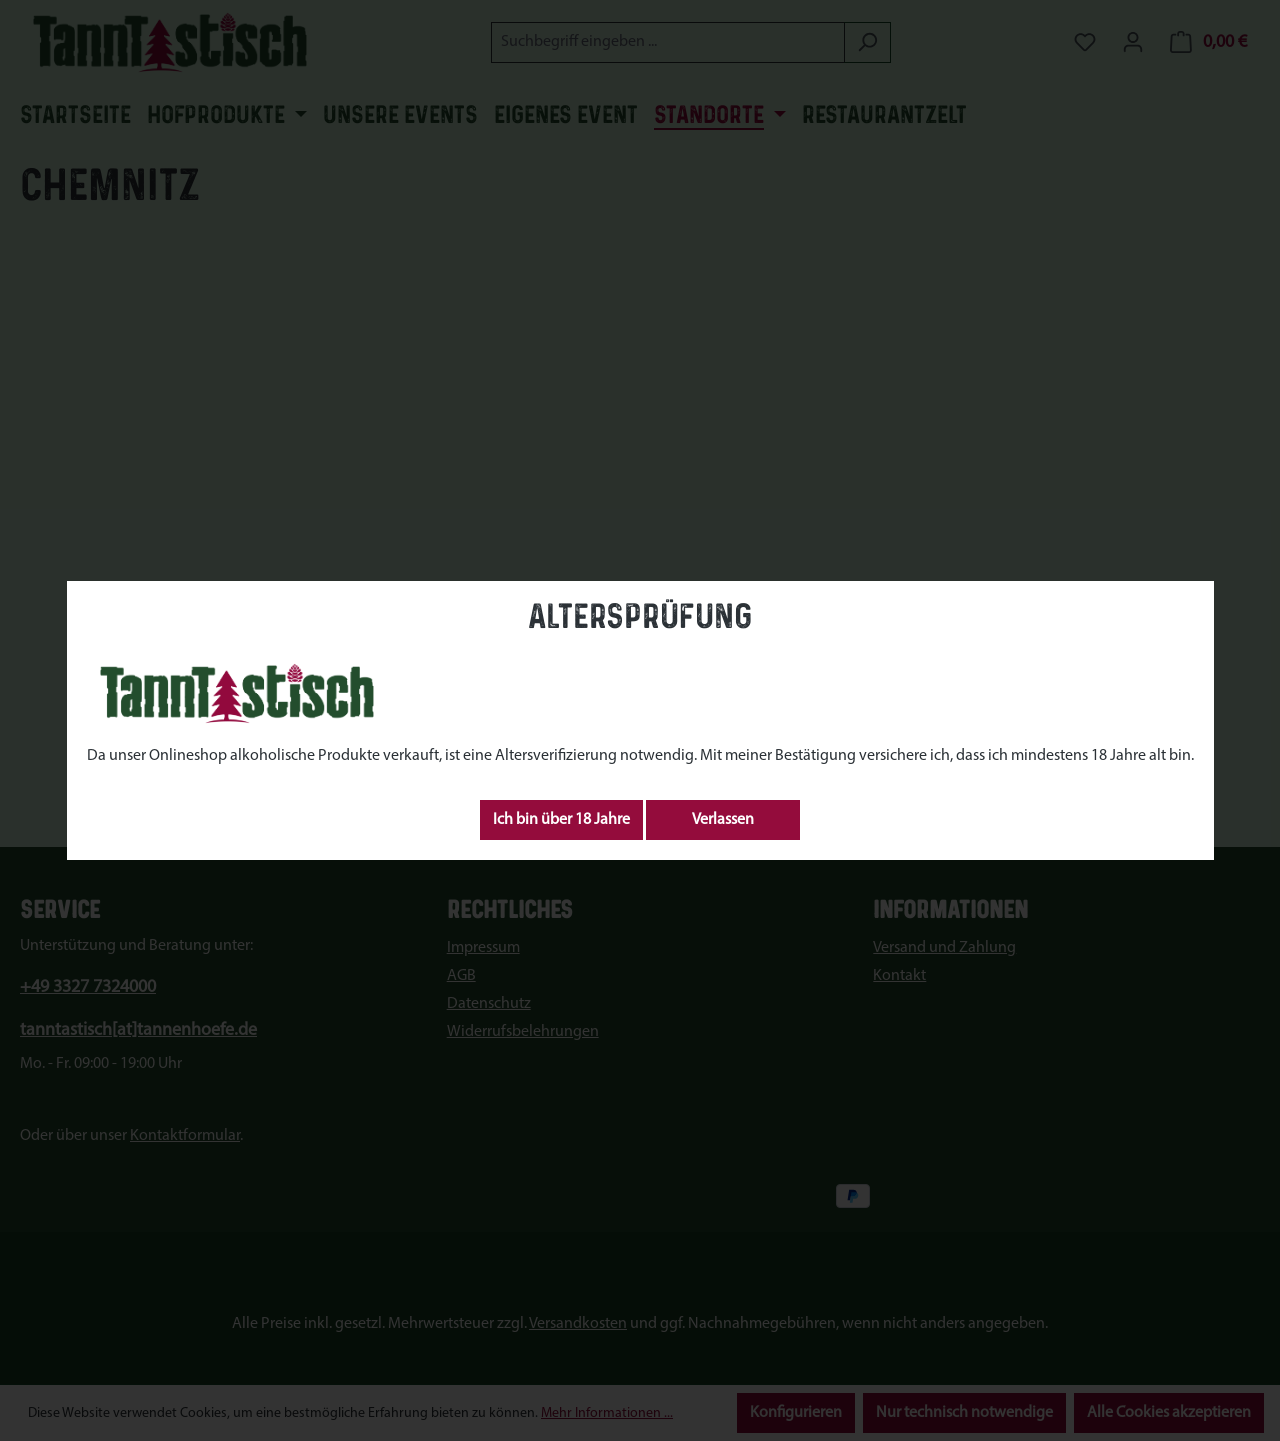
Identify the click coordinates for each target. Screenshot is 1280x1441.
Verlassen (723, 820)
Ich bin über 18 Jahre (561, 820)
